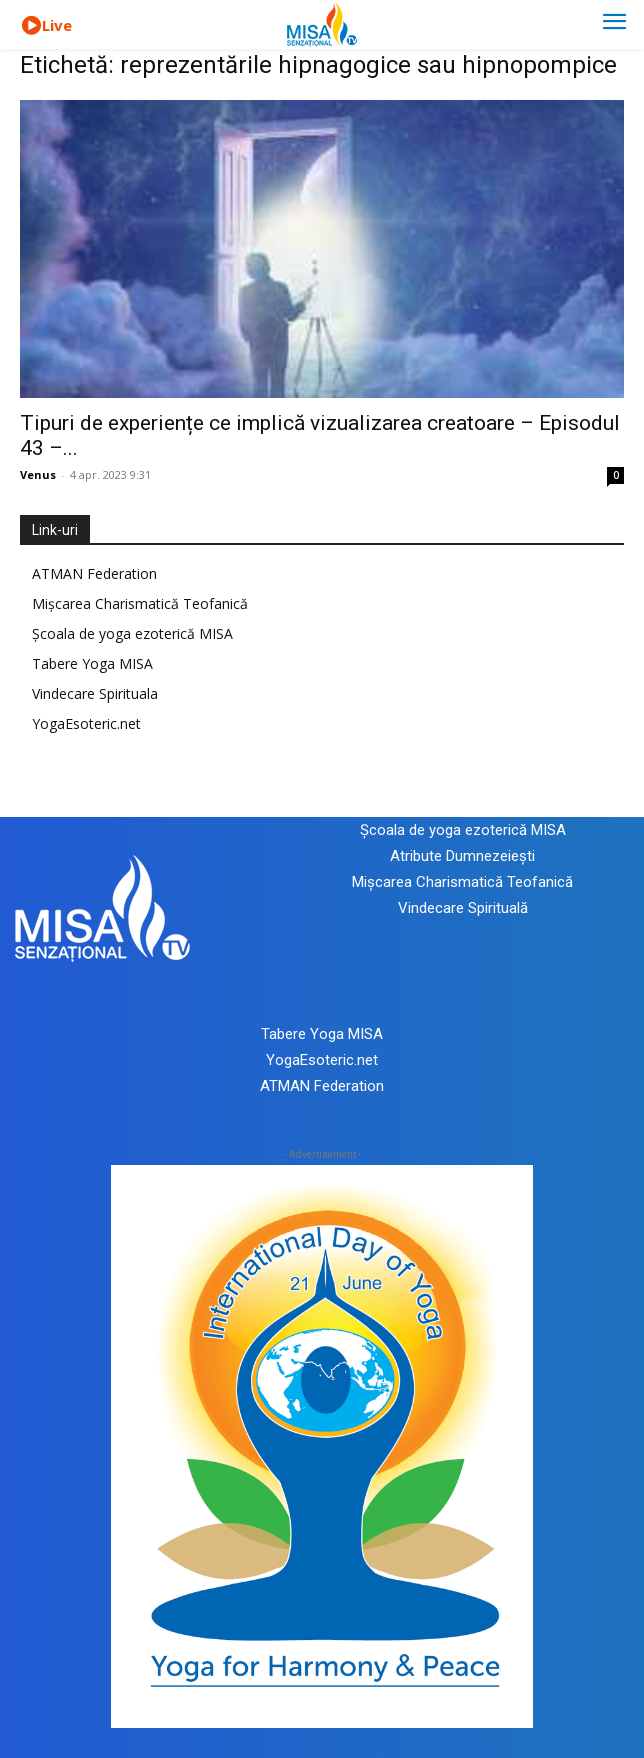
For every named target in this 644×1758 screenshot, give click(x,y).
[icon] (31, 26)
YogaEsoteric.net (86, 723)
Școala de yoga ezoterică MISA (132, 633)
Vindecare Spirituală (463, 908)
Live (57, 25)
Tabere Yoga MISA (92, 663)
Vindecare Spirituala (95, 693)
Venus (38, 474)
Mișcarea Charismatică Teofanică (140, 603)
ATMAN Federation (94, 573)
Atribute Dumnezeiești (462, 856)
